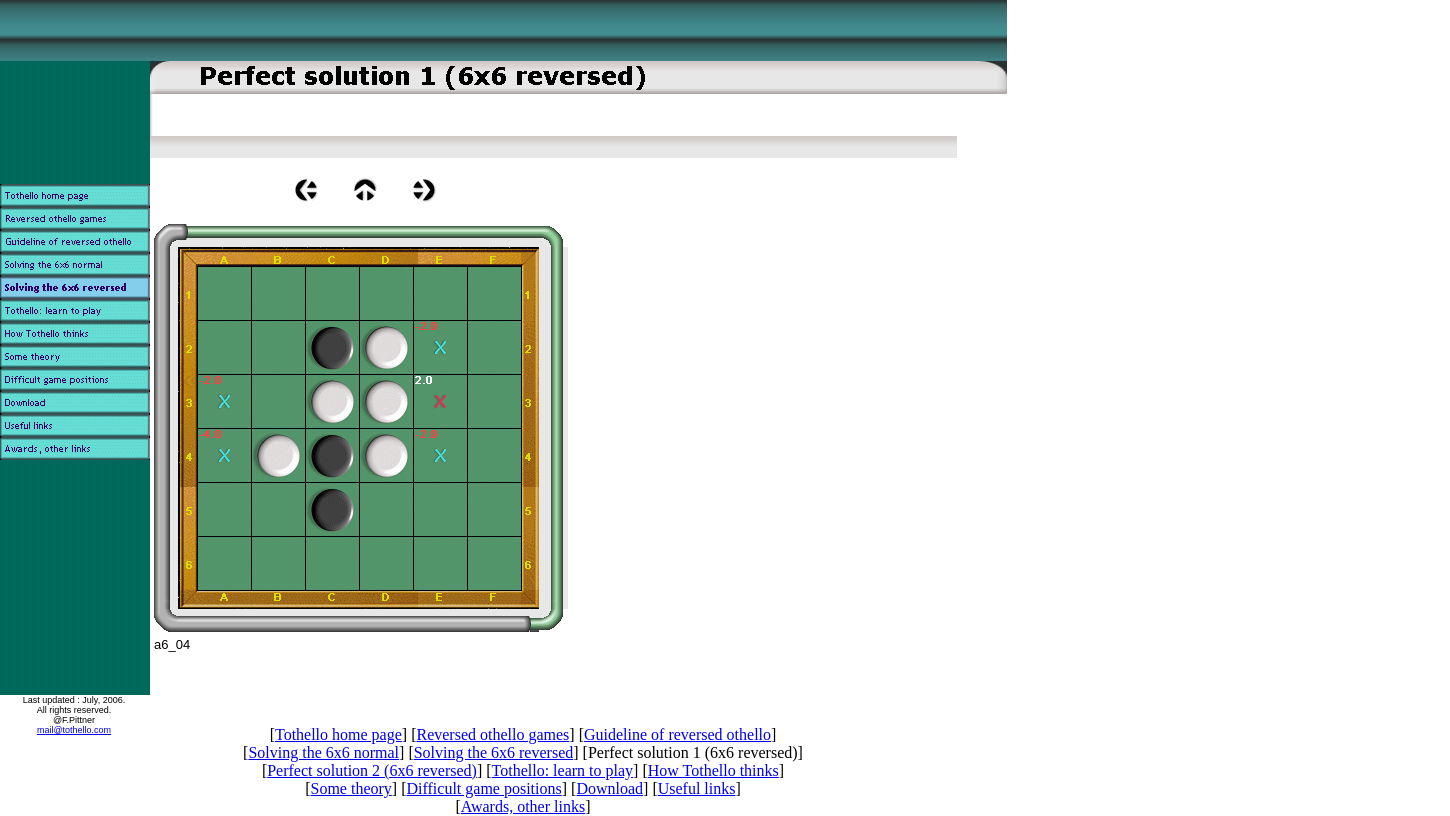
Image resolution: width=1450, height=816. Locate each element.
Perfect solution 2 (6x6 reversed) (372, 770)
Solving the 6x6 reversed (494, 752)
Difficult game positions (483, 788)
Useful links (697, 788)
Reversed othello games (492, 734)
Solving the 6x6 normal (323, 752)
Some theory (351, 788)
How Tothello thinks (713, 770)
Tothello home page (338, 734)
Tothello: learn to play (563, 770)
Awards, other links (523, 806)
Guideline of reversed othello (677, 734)
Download (609, 788)
